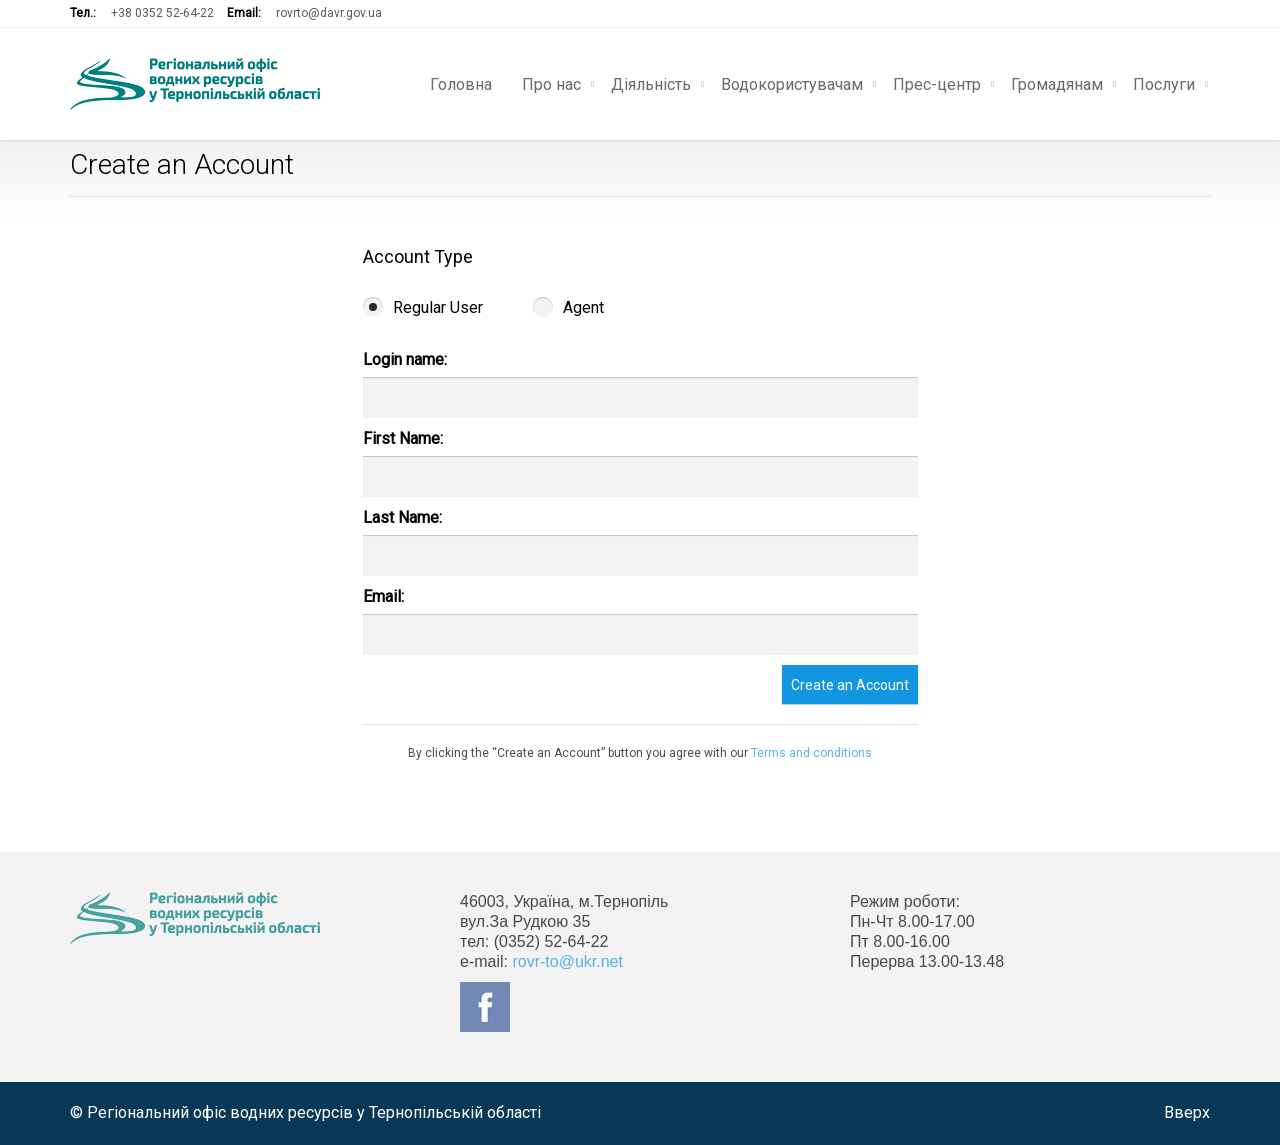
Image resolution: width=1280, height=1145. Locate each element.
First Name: (403, 438)
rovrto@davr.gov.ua (329, 13)
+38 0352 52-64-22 (162, 13)
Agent (568, 307)
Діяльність (651, 83)
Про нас (551, 83)
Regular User (423, 307)
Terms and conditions (811, 753)
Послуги (1164, 83)
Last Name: (402, 517)
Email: (383, 596)
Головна (461, 83)
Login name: (405, 359)
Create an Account (850, 685)
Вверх (1187, 1112)
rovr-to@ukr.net (567, 961)
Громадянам (1057, 83)
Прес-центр (937, 83)
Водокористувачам (792, 83)
